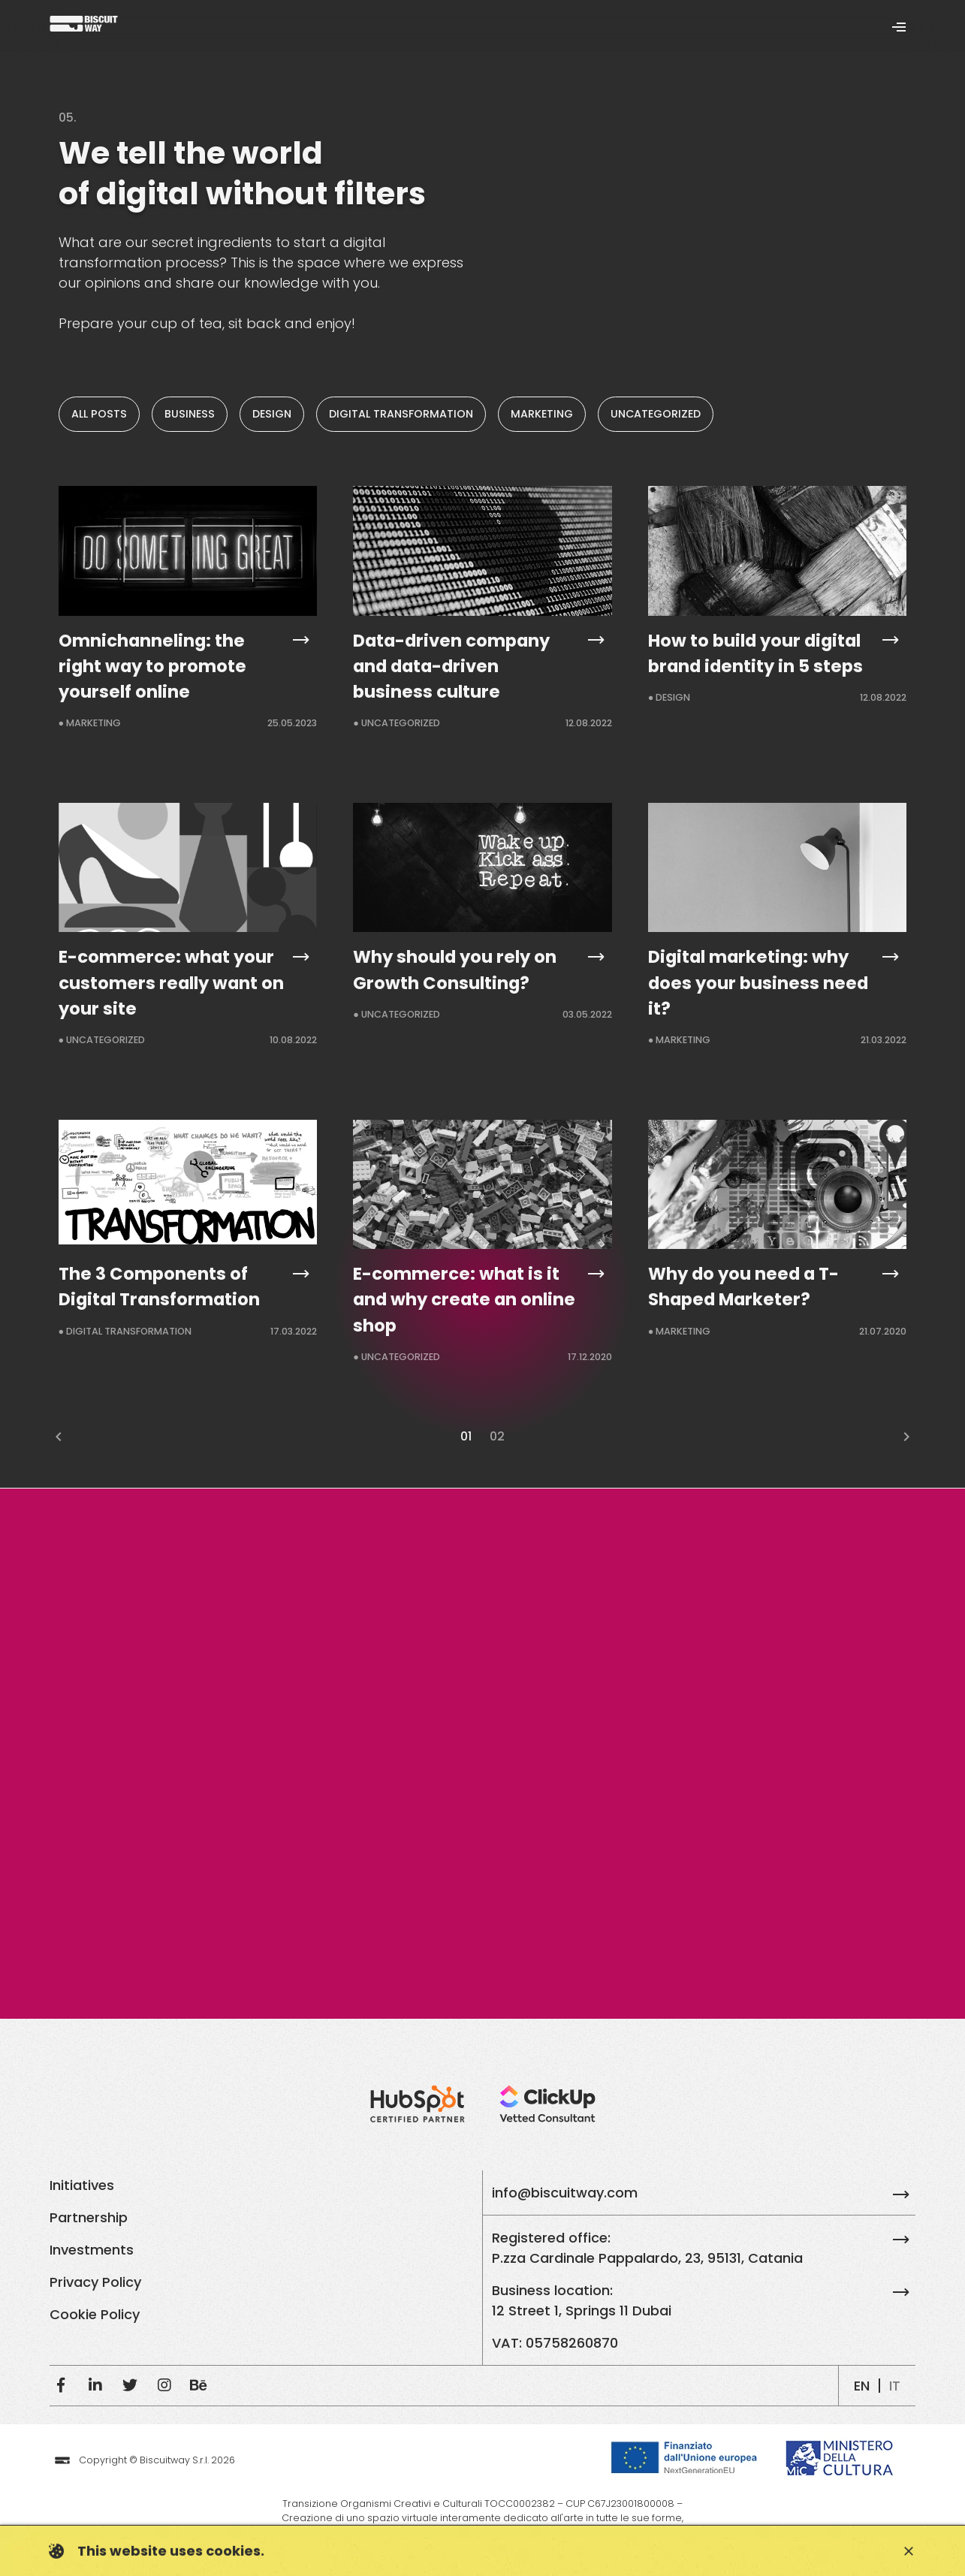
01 (466, 1436)
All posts (99, 413)
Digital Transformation (401, 413)
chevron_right (906, 1437)
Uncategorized (656, 413)
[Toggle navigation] (898, 26)
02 (497, 1436)
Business (189, 413)
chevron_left (59, 1437)
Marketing (542, 413)
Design (271, 413)
